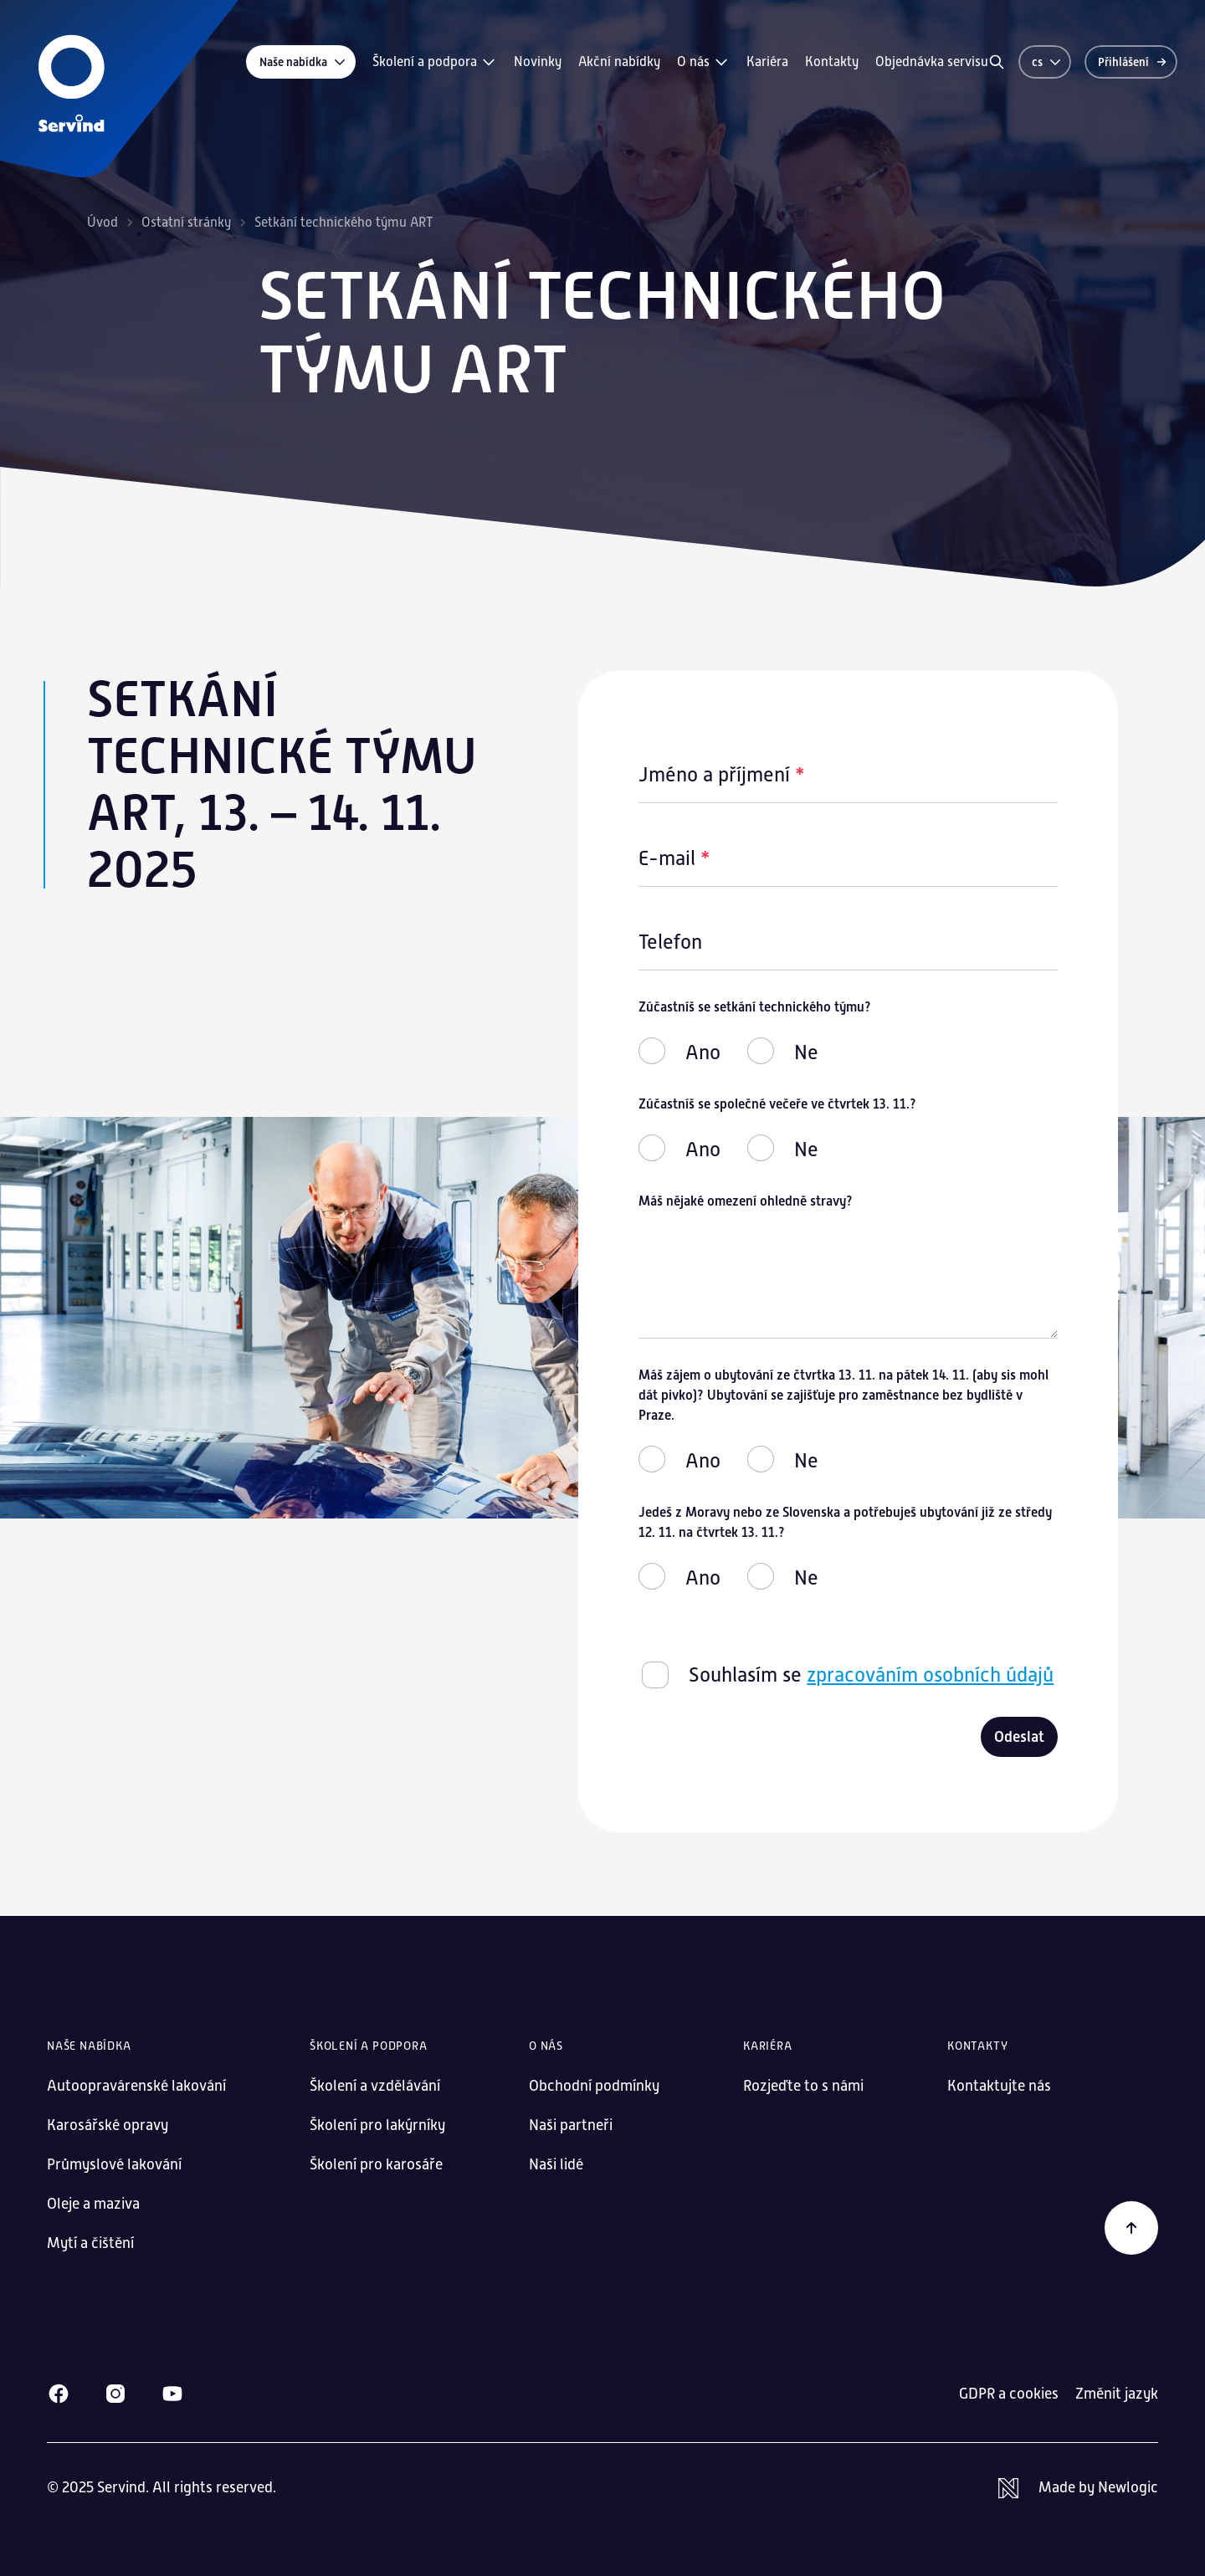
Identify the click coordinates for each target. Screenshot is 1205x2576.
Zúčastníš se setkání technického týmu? (754, 1007)
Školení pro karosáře (376, 2164)
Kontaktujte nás (999, 2085)
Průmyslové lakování (114, 2164)
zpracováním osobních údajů (930, 1674)
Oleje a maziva (93, 2203)
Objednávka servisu (931, 61)
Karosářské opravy (107, 2125)
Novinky (537, 61)
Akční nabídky (619, 61)
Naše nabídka (303, 61)
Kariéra (767, 61)
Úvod (102, 222)
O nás (703, 62)
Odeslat (1019, 1736)
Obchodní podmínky (594, 2085)
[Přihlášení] (1130, 62)
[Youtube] (172, 2393)
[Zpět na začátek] (1131, 2228)
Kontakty (832, 61)
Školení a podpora (434, 62)
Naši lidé (556, 2164)
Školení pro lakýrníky (377, 2125)
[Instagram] (115, 2393)
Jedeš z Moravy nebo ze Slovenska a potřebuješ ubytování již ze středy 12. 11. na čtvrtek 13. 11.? (845, 1522)
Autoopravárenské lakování (136, 2085)
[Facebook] (58, 2393)
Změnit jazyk (1116, 2393)
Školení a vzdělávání (375, 2085)
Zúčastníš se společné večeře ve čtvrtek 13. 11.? (777, 1104)
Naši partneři (571, 2125)
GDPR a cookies (1009, 2393)
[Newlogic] (1078, 2487)
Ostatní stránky (186, 222)
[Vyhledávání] (996, 62)
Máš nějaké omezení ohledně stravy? (745, 1201)
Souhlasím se (871, 1674)
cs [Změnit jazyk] (1047, 61)
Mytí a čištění (90, 2243)
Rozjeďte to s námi (803, 2085)
